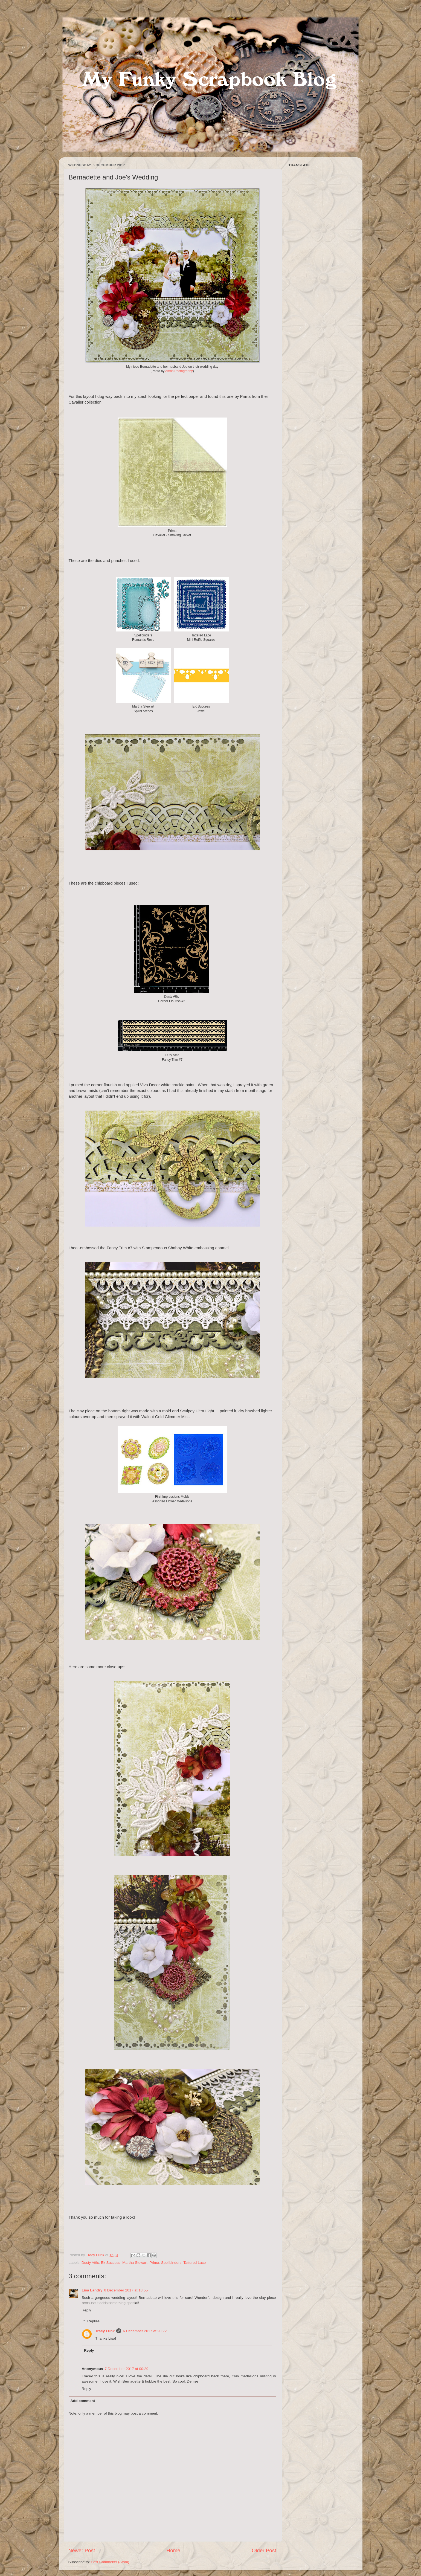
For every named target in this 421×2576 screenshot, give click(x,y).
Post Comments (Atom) (110, 2562)
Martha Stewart (134, 2263)
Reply (86, 2310)
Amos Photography (179, 371)
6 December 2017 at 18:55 (126, 2290)
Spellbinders (171, 2263)
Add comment (82, 2401)
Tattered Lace (195, 2263)
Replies (93, 2321)
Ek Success (110, 2263)
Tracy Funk (105, 2331)
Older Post (264, 2550)
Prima (154, 2263)
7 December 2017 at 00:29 (127, 2369)
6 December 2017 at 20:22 (145, 2331)
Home (173, 2550)
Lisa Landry (92, 2290)
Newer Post (81, 2550)
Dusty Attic (90, 2263)
